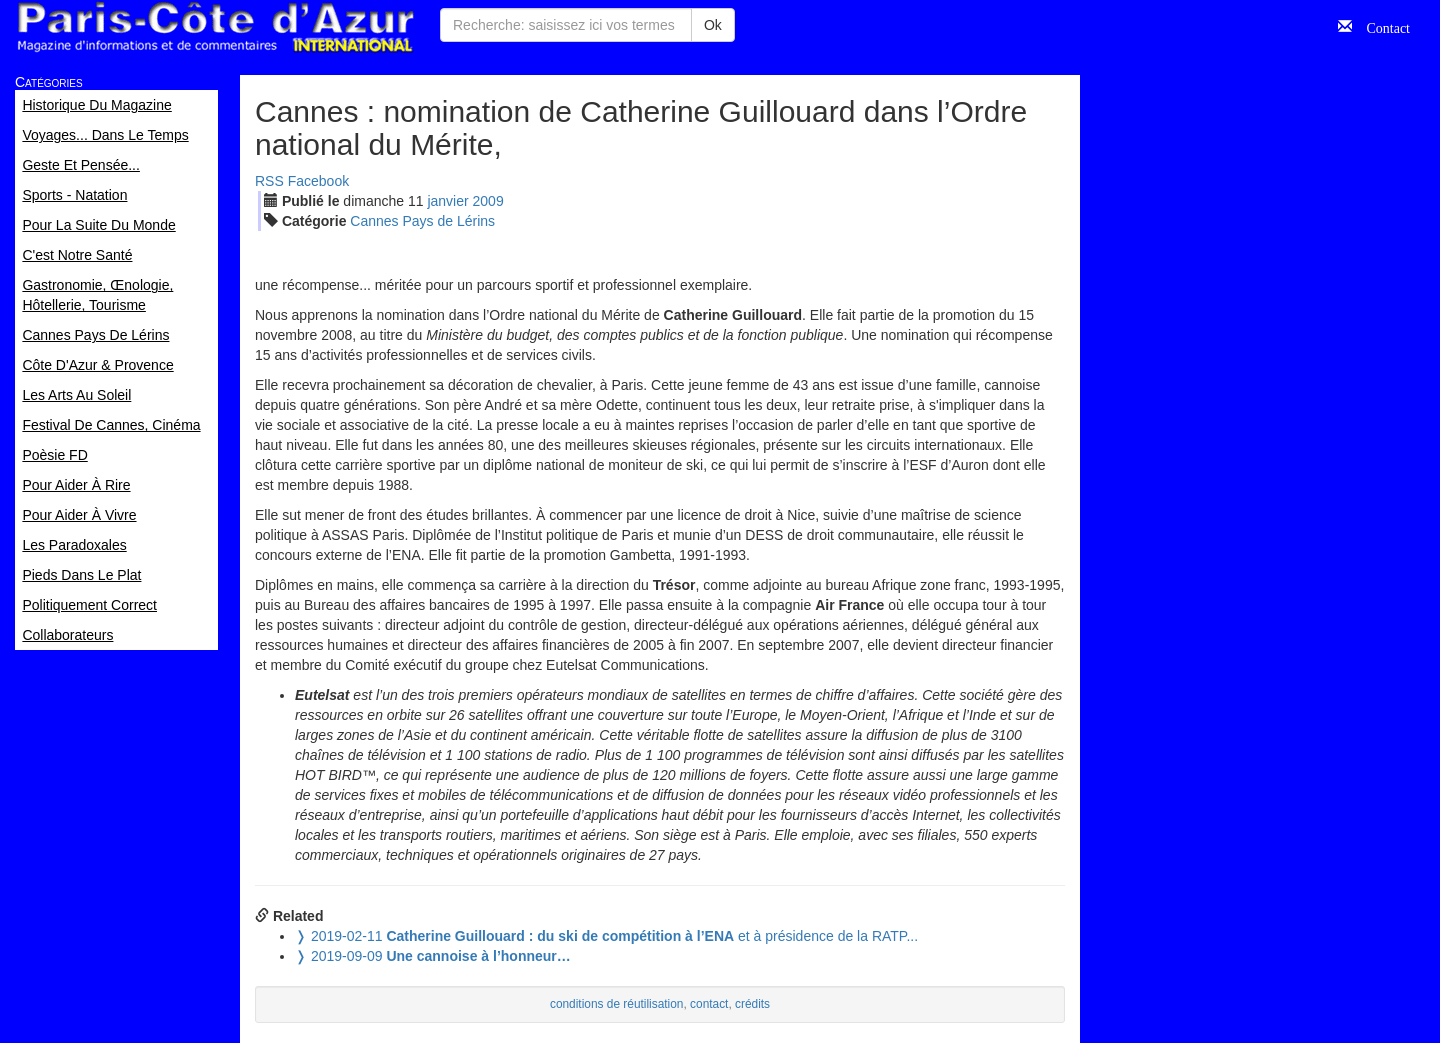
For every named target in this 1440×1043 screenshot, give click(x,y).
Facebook (318, 181)
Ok (713, 25)
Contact (1381, 26)
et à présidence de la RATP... (606, 936)
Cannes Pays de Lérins (422, 221)
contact (709, 1004)
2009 (488, 201)
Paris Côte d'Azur (215, 27)
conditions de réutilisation (617, 1004)
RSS (269, 181)
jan (447, 201)
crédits (752, 1004)
